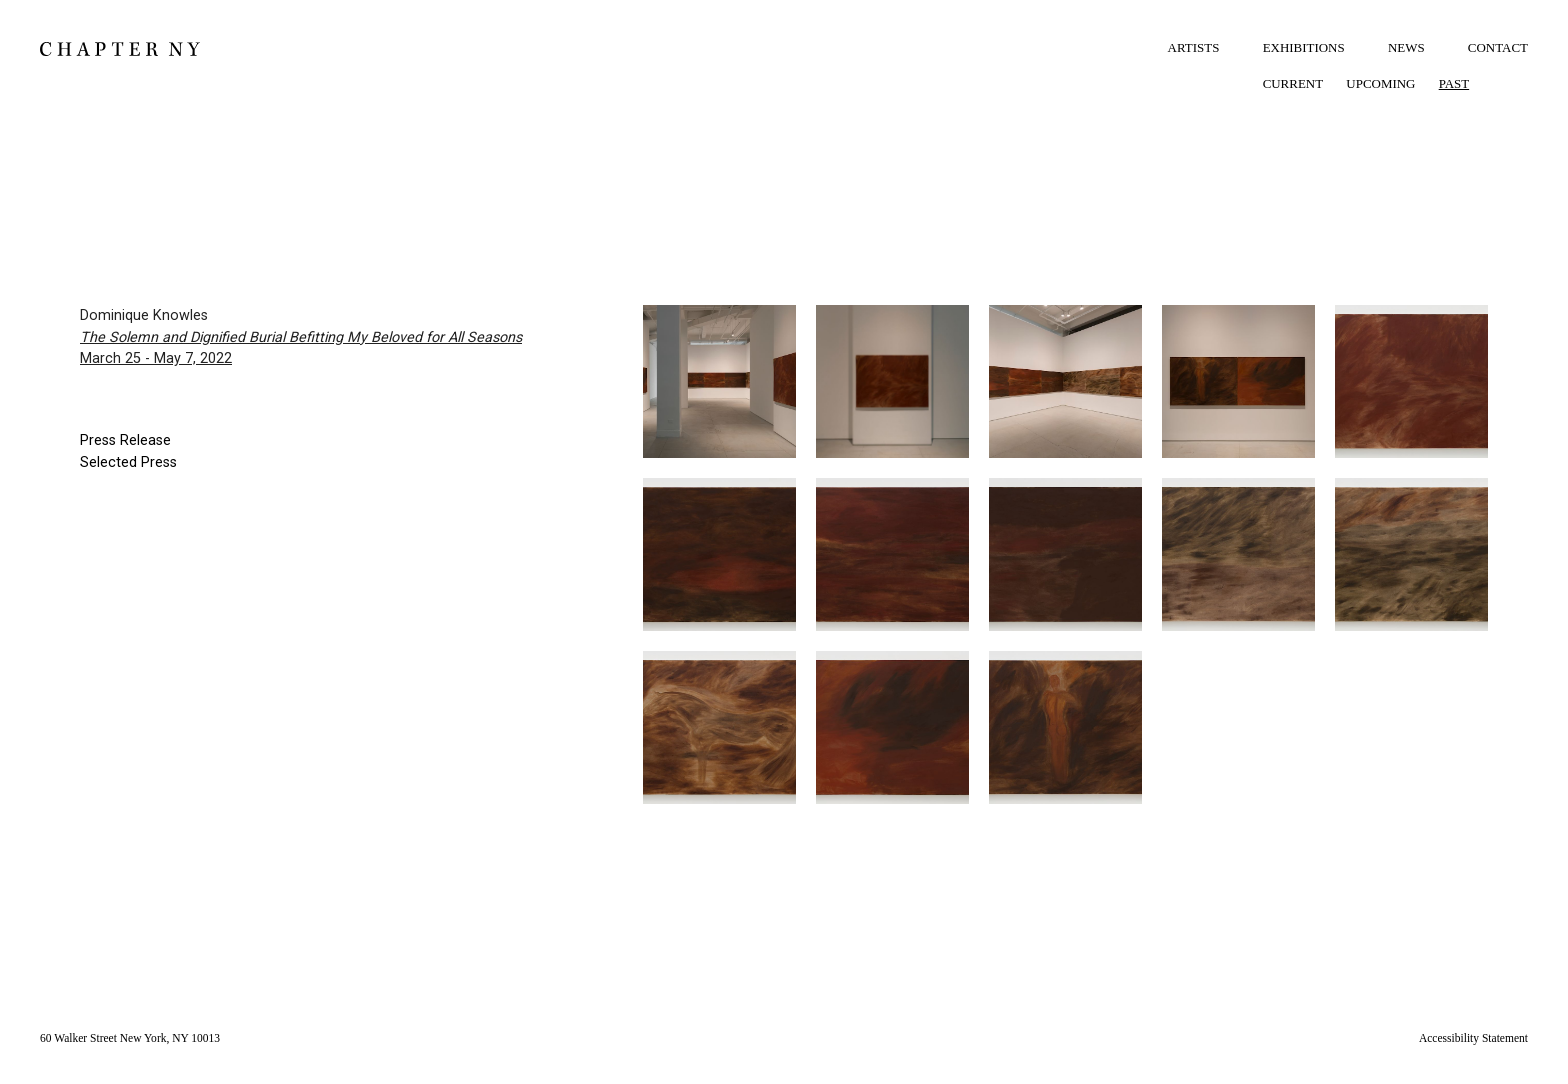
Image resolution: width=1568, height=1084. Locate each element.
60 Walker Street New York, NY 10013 (130, 1038)
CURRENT (1293, 83)
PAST (1454, 83)
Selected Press (128, 462)
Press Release (125, 440)
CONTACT (1498, 47)
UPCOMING (1380, 83)
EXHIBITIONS (1304, 47)
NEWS (1406, 47)
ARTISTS (1194, 47)
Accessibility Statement (1473, 1038)
